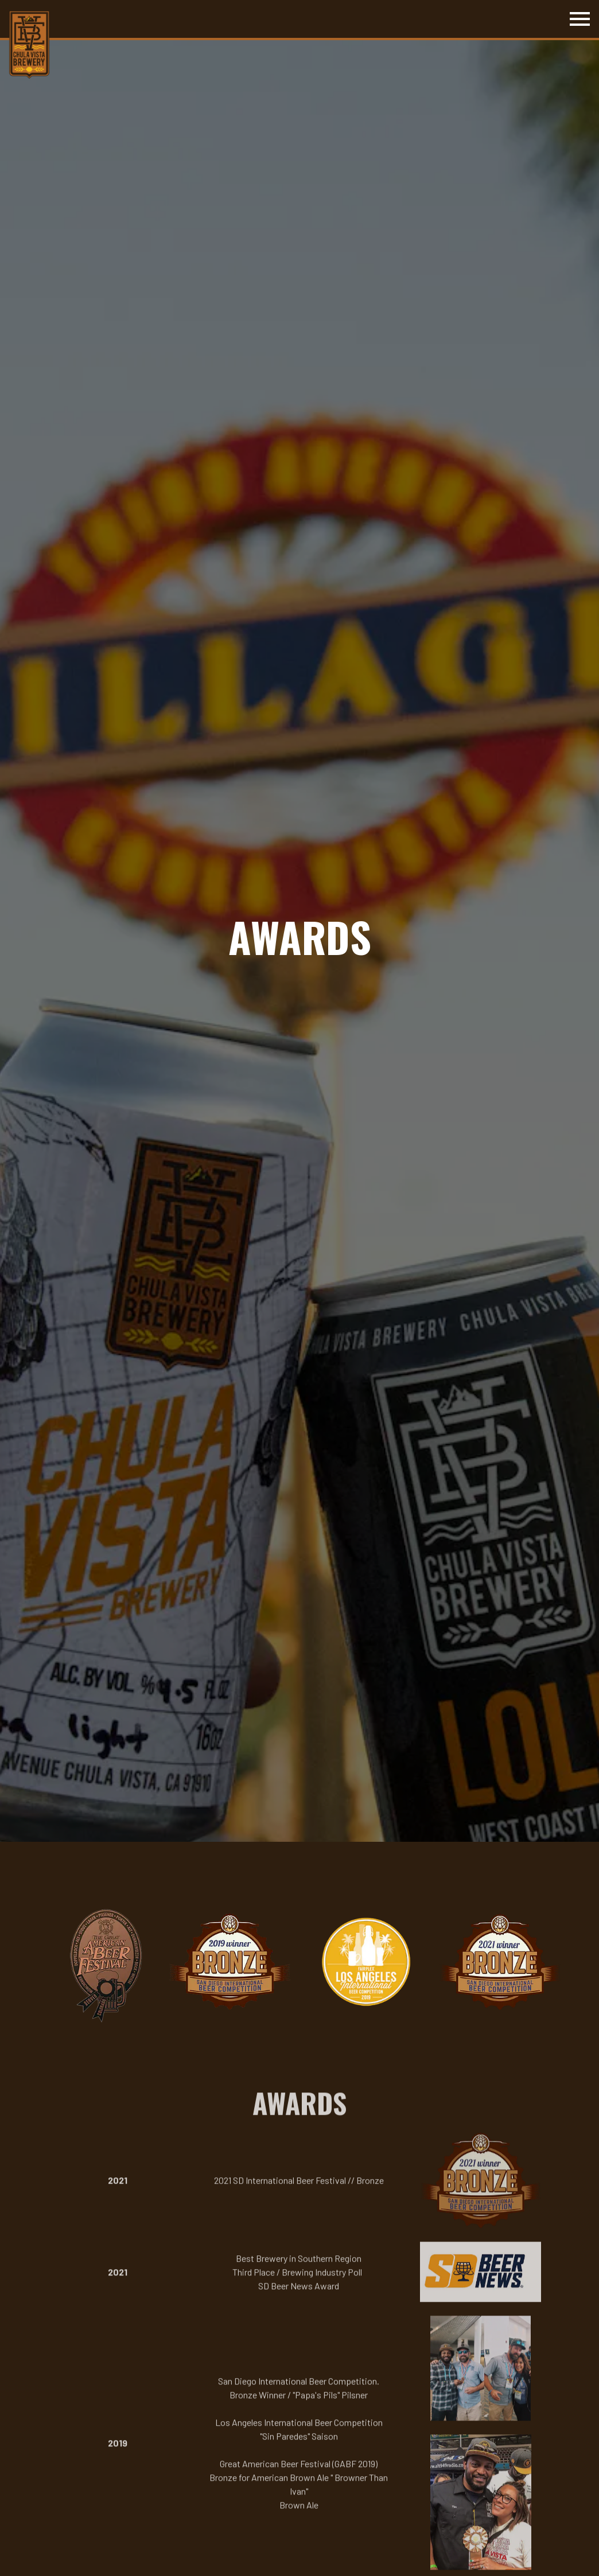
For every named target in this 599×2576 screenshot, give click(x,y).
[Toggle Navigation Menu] (580, 19)
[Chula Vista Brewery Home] (30, 43)
